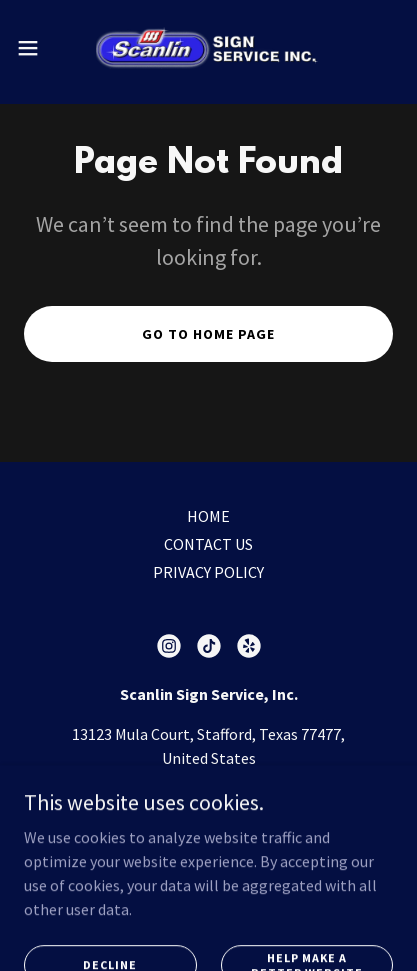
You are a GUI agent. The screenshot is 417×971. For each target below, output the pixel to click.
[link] (208, 48)
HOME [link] (208, 516)
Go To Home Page (208, 334)
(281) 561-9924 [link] (209, 798)
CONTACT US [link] (208, 544)
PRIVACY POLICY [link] (208, 572)
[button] (38, 48)
